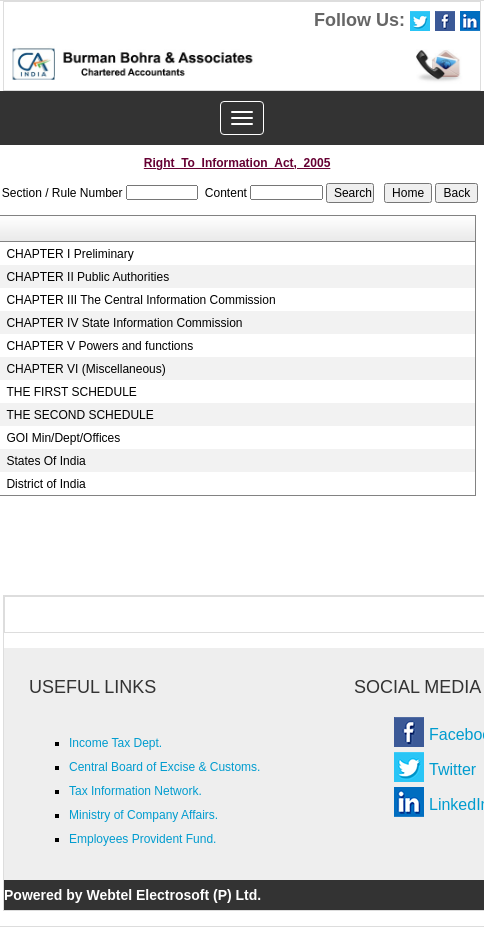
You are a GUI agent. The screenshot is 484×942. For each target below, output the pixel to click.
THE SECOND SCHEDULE (79, 415)
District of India (45, 484)
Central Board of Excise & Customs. (164, 767)
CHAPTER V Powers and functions (99, 346)
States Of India (45, 461)
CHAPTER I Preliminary (69, 254)
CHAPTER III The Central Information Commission (140, 300)
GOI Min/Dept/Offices (63, 438)
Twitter (452, 769)
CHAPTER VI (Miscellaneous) (85, 369)
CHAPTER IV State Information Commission (124, 323)
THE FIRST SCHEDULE (71, 392)
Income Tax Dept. (115, 743)
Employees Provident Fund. (142, 839)
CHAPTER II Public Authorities (87, 277)
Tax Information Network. (135, 791)
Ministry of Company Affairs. (143, 815)
